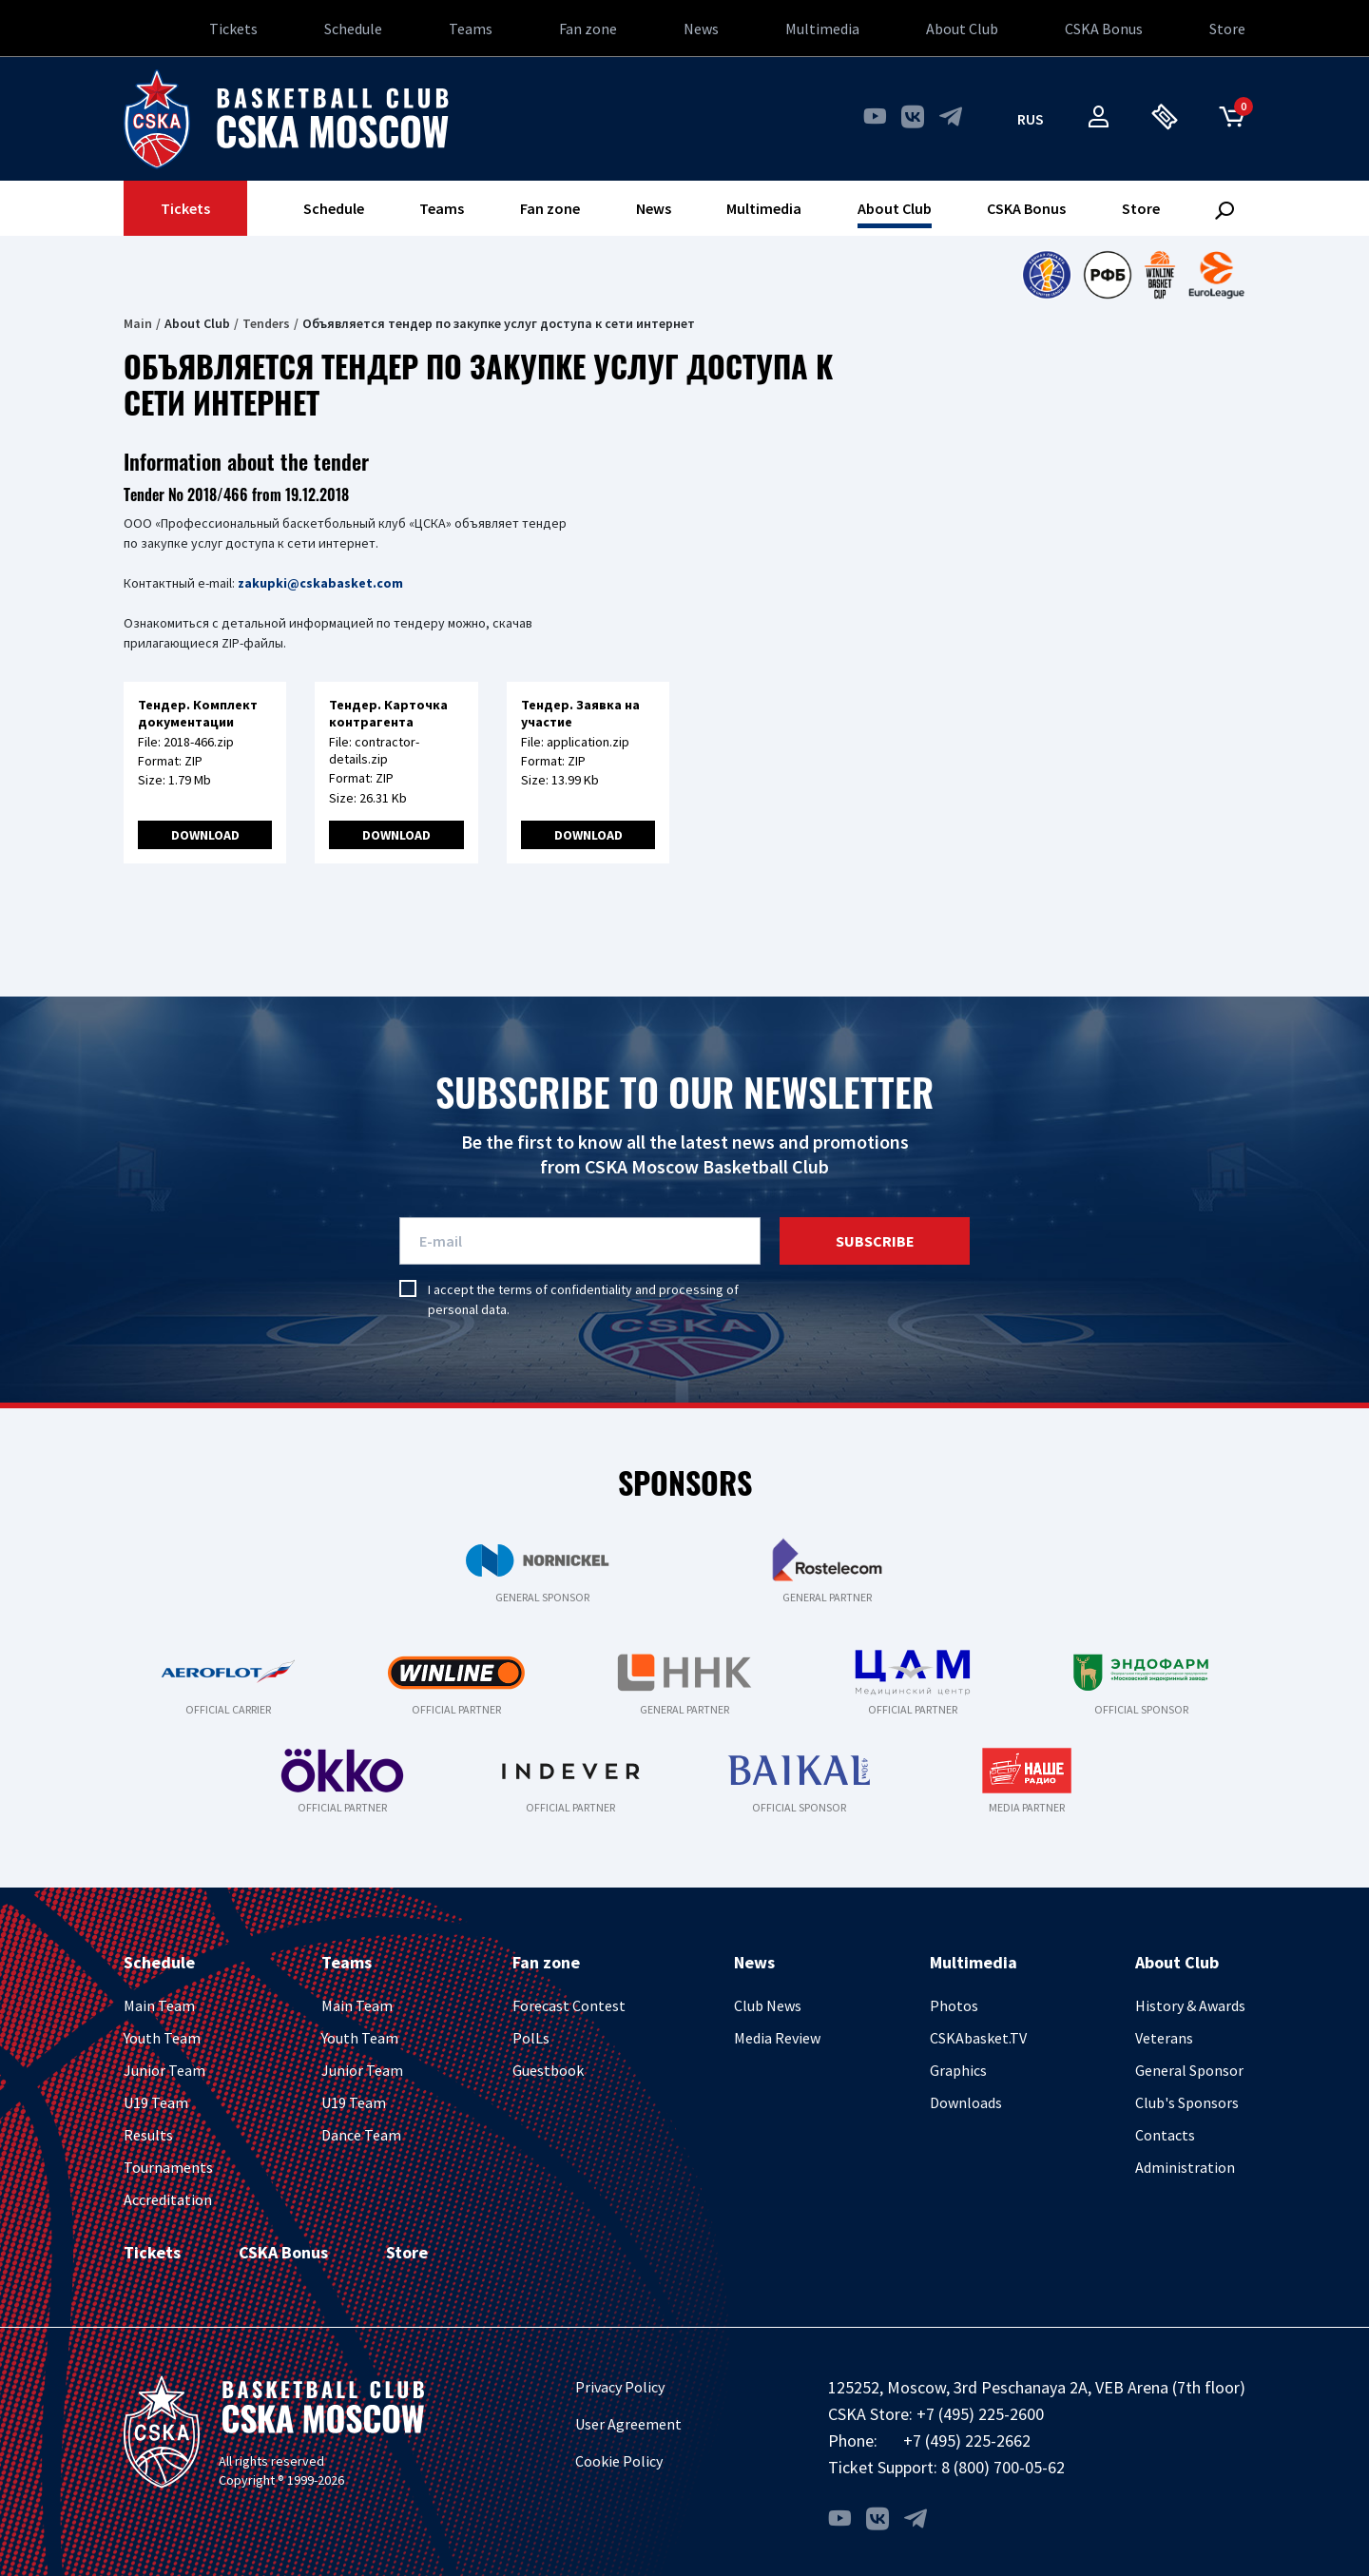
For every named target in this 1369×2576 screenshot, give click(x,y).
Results (148, 2134)
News (701, 28)
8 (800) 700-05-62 (1003, 2467)
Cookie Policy (619, 2460)
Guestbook (548, 2070)
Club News (767, 2005)
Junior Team (164, 2070)
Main (138, 323)
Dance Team (361, 2134)
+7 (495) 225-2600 (980, 2414)
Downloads (966, 2102)
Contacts (1165, 2134)
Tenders (266, 323)
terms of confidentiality (565, 1289)
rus (1030, 118)
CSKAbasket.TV (978, 2037)
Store (1227, 28)
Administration (1185, 2167)
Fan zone (588, 28)
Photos (954, 2005)
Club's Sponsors (1187, 2102)
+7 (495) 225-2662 (967, 2440)
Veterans (1164, 2037)
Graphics (958, 2070)
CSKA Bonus (1104, 28)
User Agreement (628, 2423)
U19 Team (156, 2102)
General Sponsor (1189, 2070)
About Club (962, 28)
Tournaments (168, 2167)
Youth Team (162, 2037)
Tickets (233, 28)
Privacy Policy (620, 2386)
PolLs (531, 2037)
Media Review (777, 2037)
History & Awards (1190, 2005)
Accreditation (168, 2199)
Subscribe (875, 1240)
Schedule (353, 28)
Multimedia (822, 28)
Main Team (159, 2005)
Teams (470, 28)
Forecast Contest (569, 2005)
